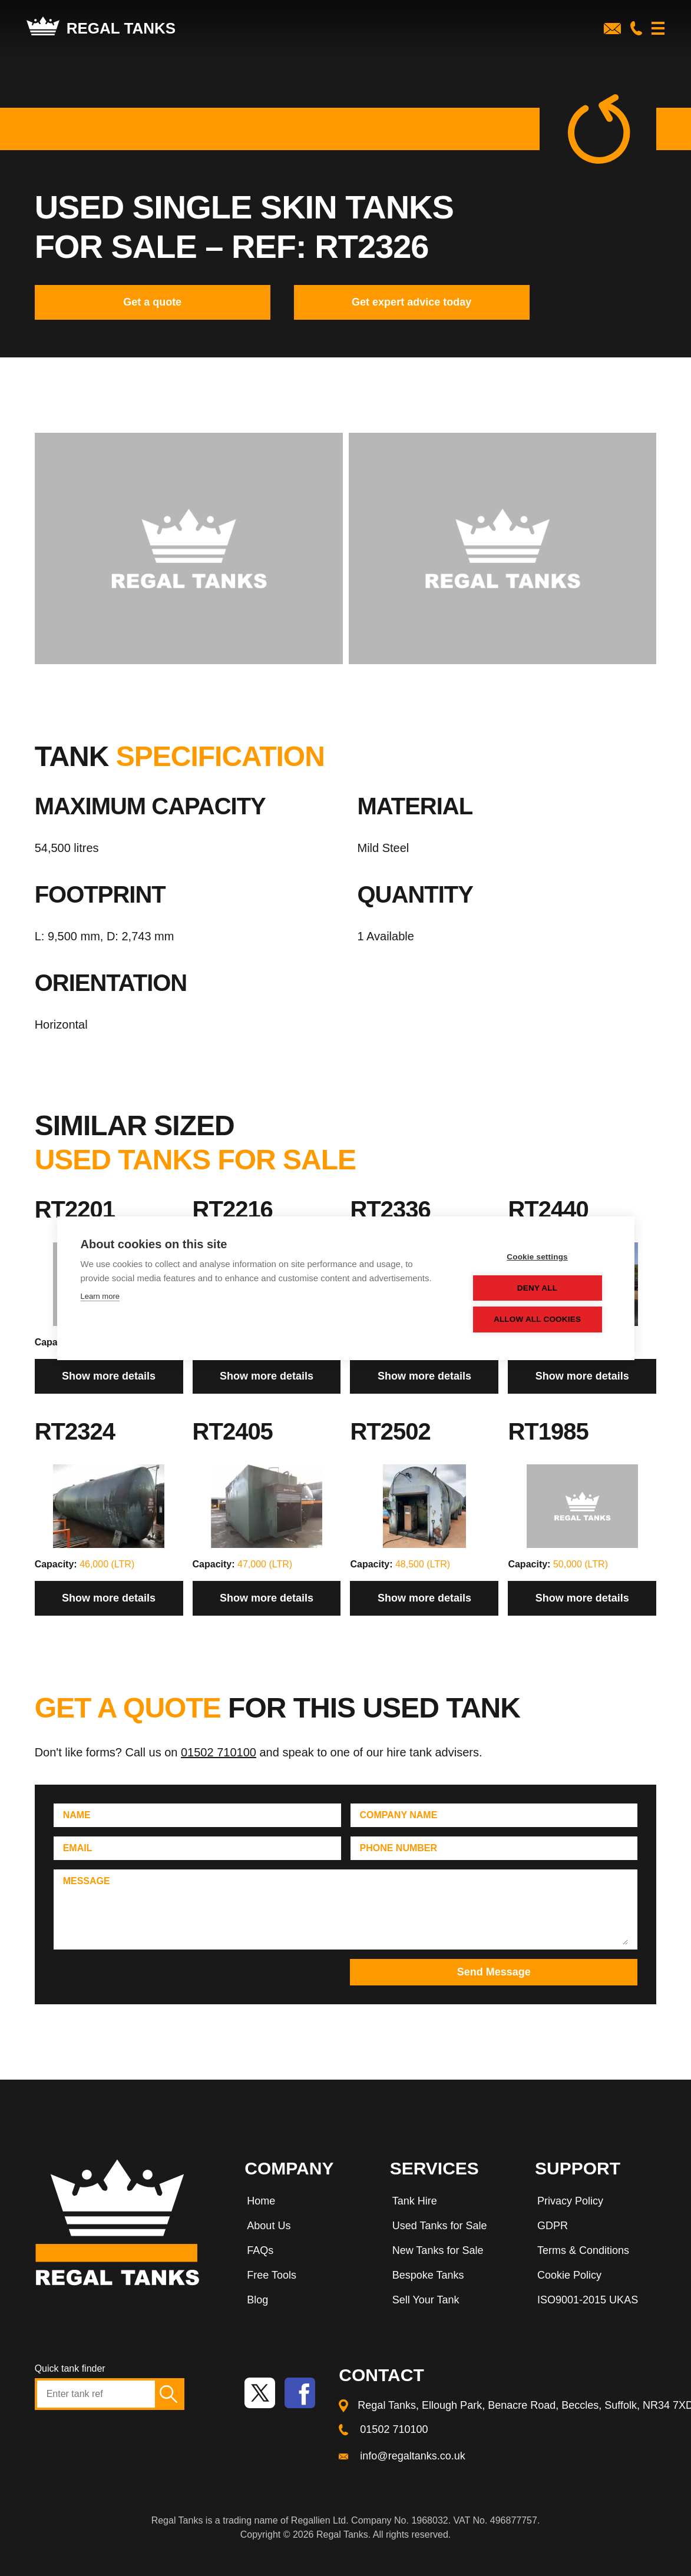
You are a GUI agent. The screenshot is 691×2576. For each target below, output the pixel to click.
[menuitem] (305, 2203)
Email (77, 1848)
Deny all (540, 1288)
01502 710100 (218, 1752)
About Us (268, 2226)
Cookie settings (539, 1256)
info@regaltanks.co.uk (412, 2456)
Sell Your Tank (425, 2300)
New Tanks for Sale (438, 2250)
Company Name (399, 1815)
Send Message (494, 1972)
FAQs (260, 2250)
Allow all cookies (539, 1319)
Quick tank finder (70, 2368)
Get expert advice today (411, 302)
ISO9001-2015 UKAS (587, 2300)
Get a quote (152, 302)
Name (77, 1815)
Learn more (100, 1296)
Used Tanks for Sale (439, 2226)
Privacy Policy (570, 2201)
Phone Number (399, 1848)
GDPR (552, 2226)
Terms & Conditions (583, 2250)
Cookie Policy (569, 2275)
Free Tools (271, 2275)
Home (261, 2201)
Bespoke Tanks (428, 2275)
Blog (257, 2300)
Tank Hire (414, 2201)
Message (86, 1881)
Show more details (109, 1376)
